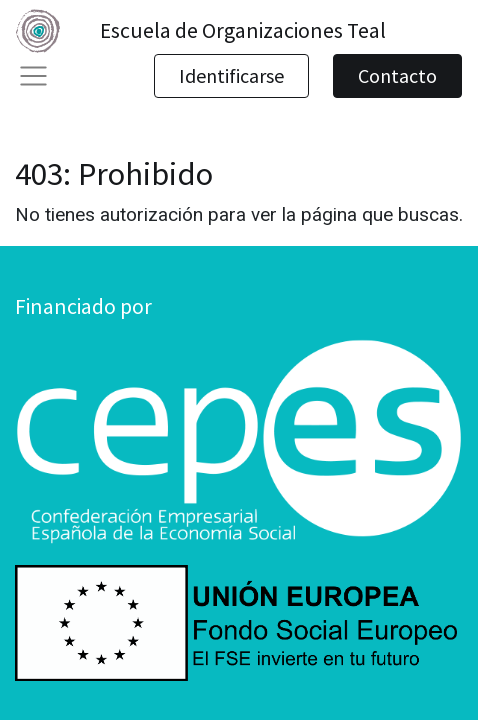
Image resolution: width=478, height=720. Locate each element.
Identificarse (231, 75)
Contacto (397, 75)
